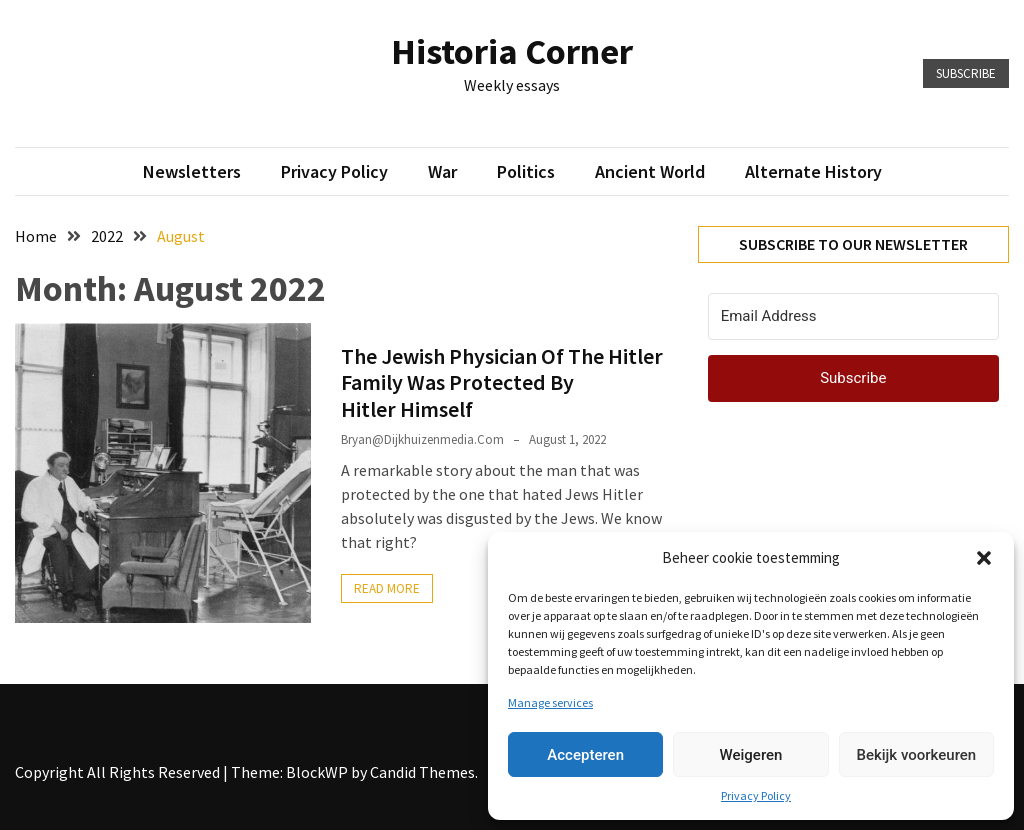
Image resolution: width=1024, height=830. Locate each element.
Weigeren (751, 755)
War (442, 171)
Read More (387, 588)
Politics (526, 171)
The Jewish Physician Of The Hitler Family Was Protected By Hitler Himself (502, 382)
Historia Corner (512, 51)
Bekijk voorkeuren (916, 755)
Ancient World (650, 171)
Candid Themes (422, 772)
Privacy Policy (756, 795)
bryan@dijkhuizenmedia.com (422, 439)
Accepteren (585, 755)
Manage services (550, 702)
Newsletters (192, 171)
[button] (984, 558)
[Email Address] (853, 316)
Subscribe (966, 73)
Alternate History (813, 171)
